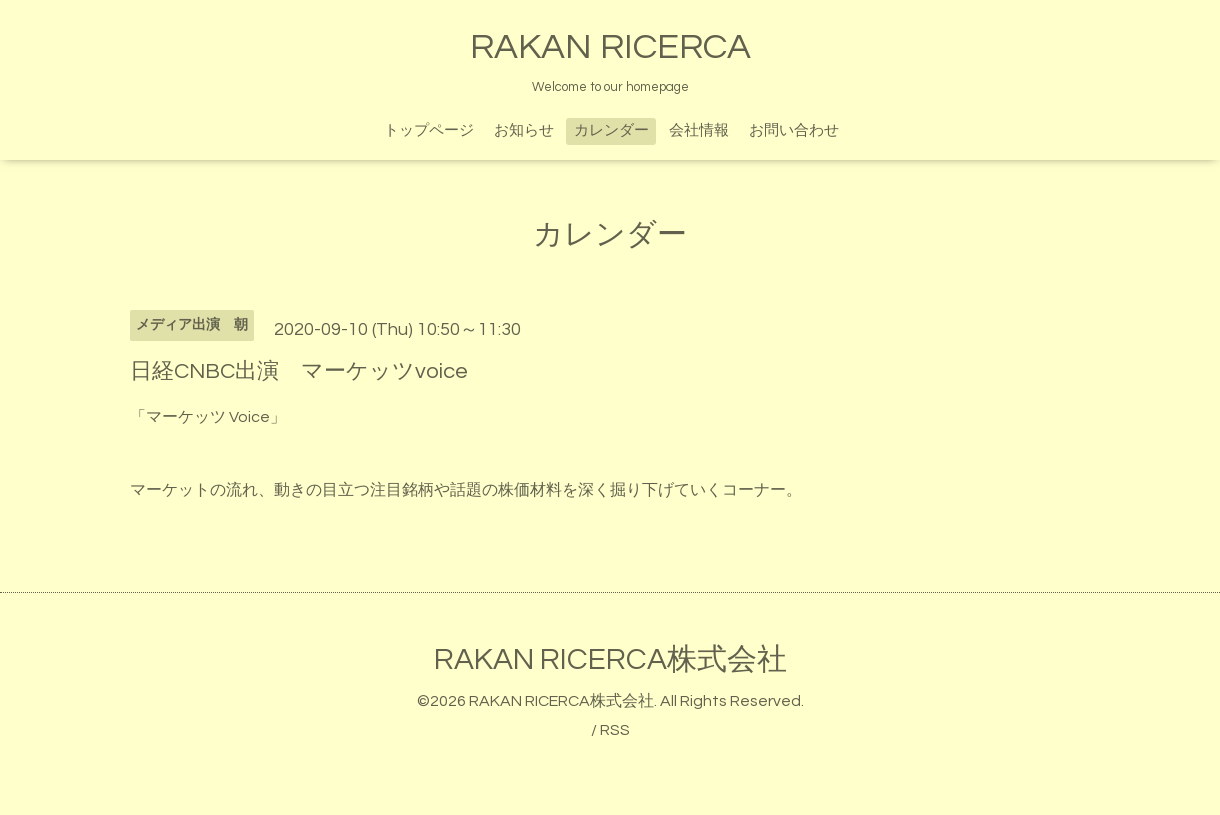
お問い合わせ (794, 130)
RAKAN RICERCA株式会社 (610, 659)
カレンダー (611, 130)
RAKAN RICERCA (610, 47)
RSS (615, 730)
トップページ (429, 130)
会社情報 (699, 130)
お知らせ (524, 130)
